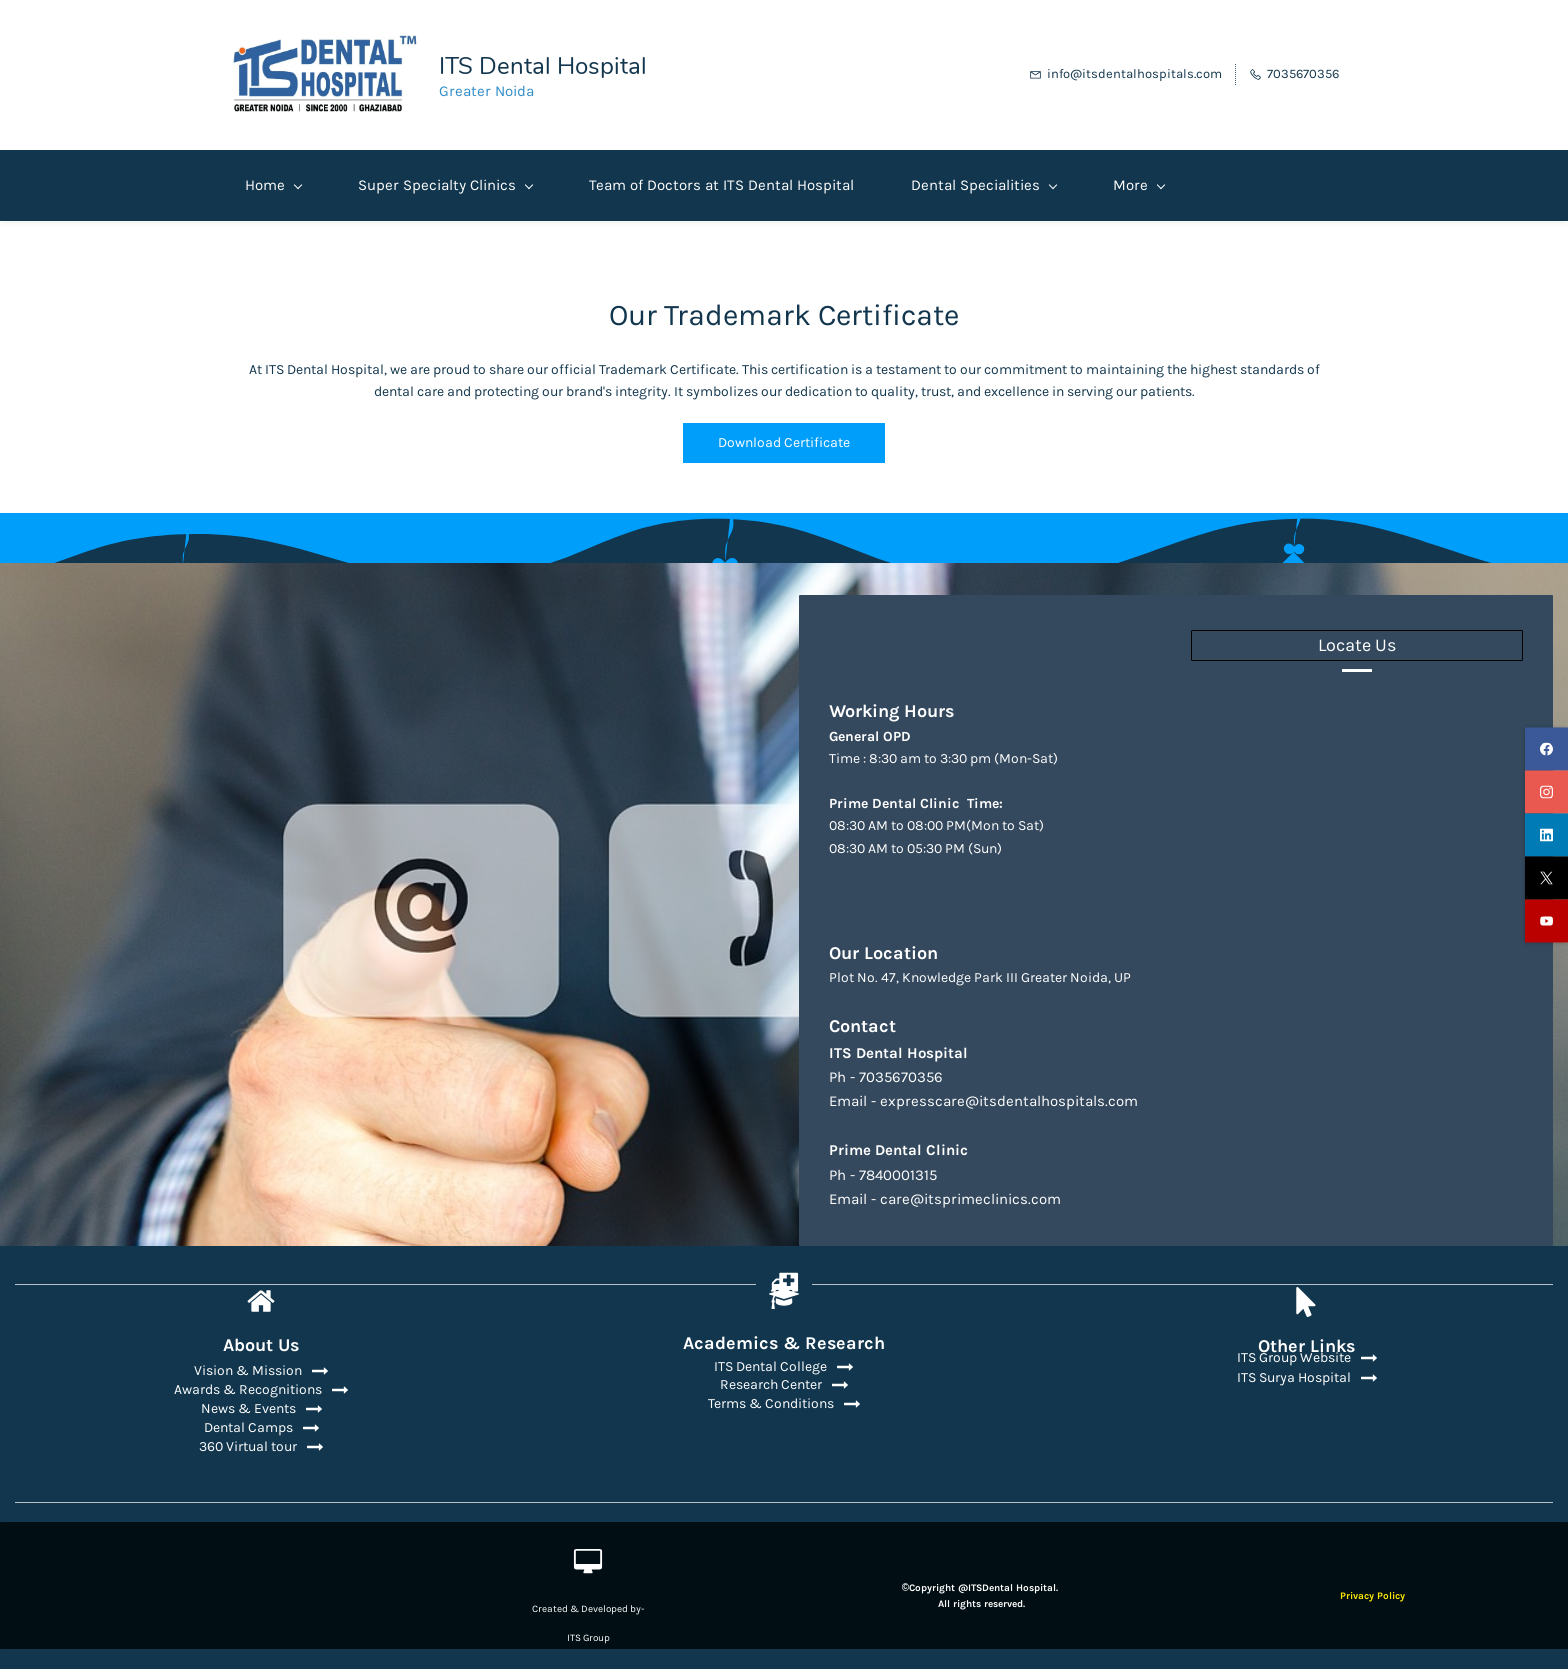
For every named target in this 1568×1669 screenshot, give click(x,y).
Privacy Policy (1372, 1589)
